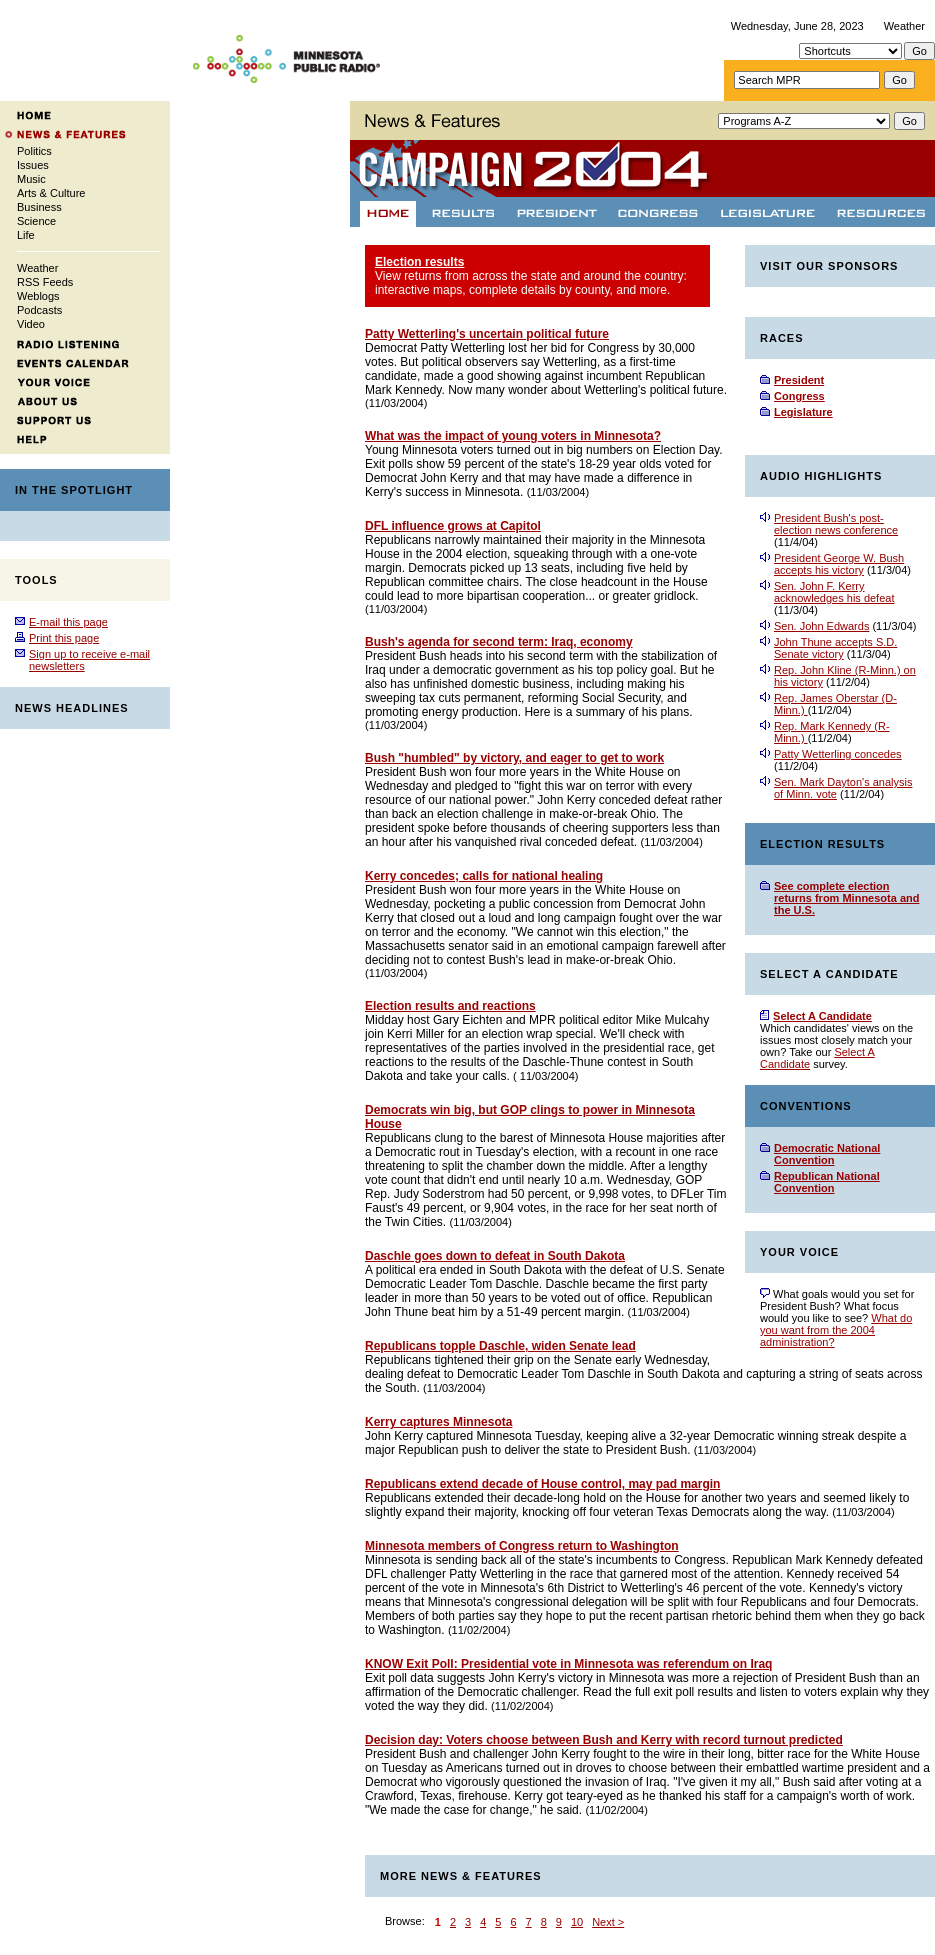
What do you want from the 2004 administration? (836, 1330)
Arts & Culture (51, 193)
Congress (799, 396)
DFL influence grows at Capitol (453, 526)
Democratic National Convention (827, 1154)
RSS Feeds (45, 282)
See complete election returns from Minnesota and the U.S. (846, 898)
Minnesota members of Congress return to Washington (522, 1546)
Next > (608, 1922)
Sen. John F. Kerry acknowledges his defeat (834, 592)
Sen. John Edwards (821, 626)
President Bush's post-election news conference (836, 524)
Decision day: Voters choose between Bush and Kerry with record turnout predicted (604, 1740)
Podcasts (39, 310)
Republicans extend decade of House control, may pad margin (542, 1484)
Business (39, 207)
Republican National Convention (827, 1182)
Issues (33, 165)
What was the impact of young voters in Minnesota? (513, 436)
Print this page (64, 638)
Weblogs (38, 296)
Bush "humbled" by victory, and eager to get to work (514, 758)
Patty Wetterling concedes (838, 754)
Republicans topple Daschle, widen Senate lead (500, 1346)
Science (36, 221)
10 (577, 1922)
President (799, 380)
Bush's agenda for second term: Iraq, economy (499, 642)
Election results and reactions (450, 1006)
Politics (34, 151)
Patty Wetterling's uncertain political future (487, 334)
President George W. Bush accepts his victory (839, 564)
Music (31, 179)
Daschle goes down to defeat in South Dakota (495, 1256)
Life (26, 235)
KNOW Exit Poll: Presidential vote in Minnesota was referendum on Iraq (568, 1664)
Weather (904, 26)
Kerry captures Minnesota (438, 1422)
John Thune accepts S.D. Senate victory (835, 648)
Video (31, 324)
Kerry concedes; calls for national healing (484, 876)
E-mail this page (68, 622)
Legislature (803, 412)
